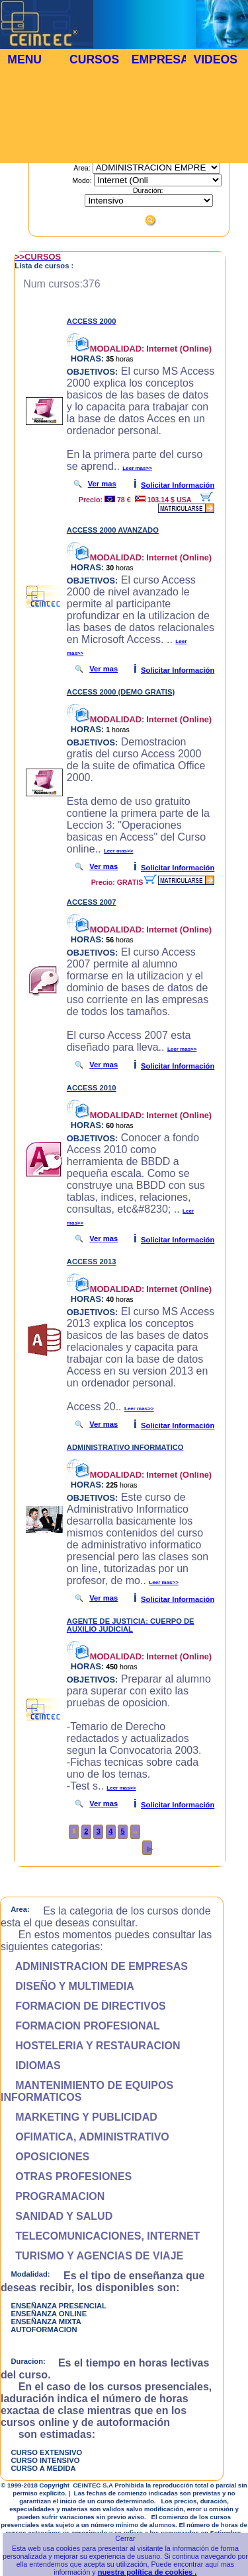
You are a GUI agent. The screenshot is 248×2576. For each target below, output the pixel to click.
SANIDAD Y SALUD (56, 2216)
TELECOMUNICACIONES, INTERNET (100, 2236)
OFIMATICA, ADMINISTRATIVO (85, 2136)
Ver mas (102, 484)
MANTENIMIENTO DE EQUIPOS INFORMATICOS (87, 2091)
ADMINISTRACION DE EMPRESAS (94, 1966)
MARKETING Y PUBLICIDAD (79, 2117)
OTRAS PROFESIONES (66, 2176)
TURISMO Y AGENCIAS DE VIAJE (92, 2255)
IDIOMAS (31, 2065)
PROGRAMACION (52, 2196)
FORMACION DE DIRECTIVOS (83, 2006)
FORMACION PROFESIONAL (80, 2025)
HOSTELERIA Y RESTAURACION (90, 2045)
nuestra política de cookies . (147, 2572)
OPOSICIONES (45, 2156)
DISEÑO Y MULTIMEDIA (67, 1986)
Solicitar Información (177, 485)
